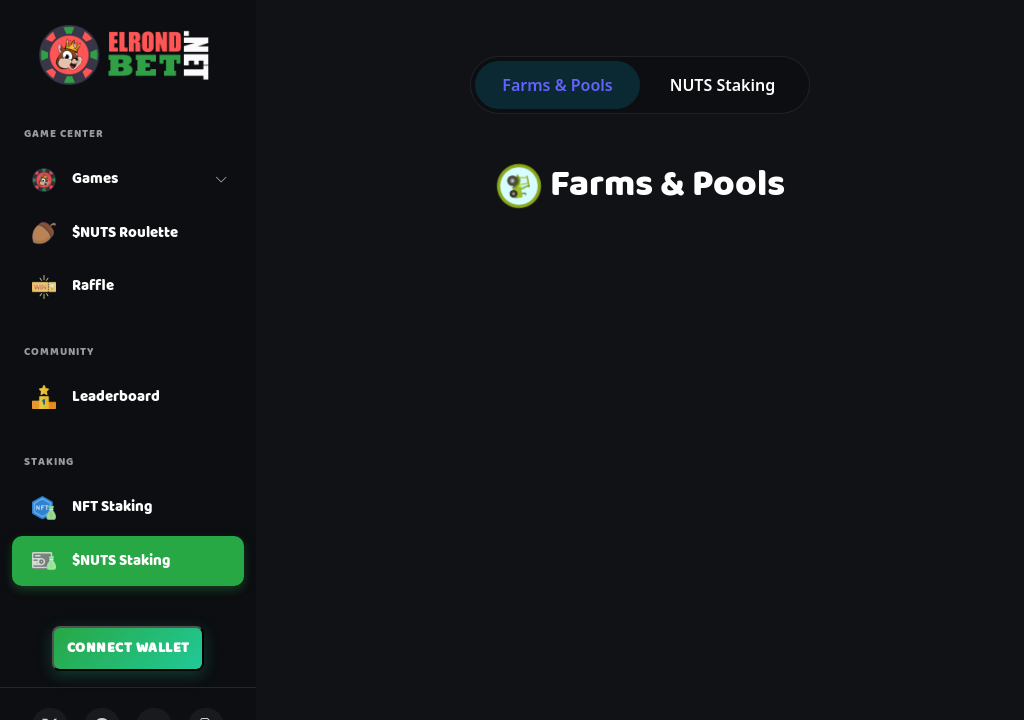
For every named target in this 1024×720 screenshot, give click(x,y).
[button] (128, 180)
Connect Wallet (128, 648)
